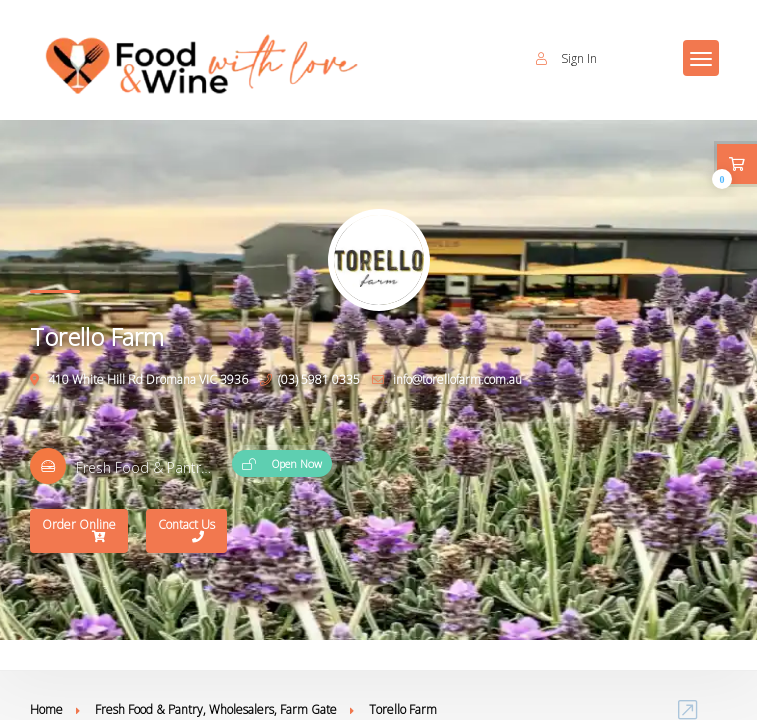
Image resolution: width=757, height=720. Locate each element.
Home (46, 709)
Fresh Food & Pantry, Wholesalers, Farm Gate (216, 709)
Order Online (79, 532)
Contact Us (186, 532)
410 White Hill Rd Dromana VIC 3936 (139, 379)
